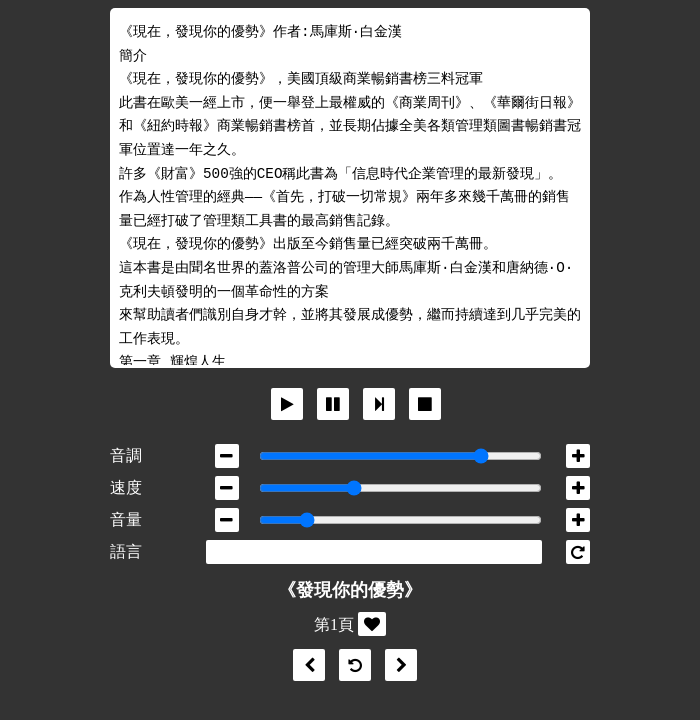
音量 (126, 519)
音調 (126, 455)
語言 (126, 551)
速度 (126, 487)
